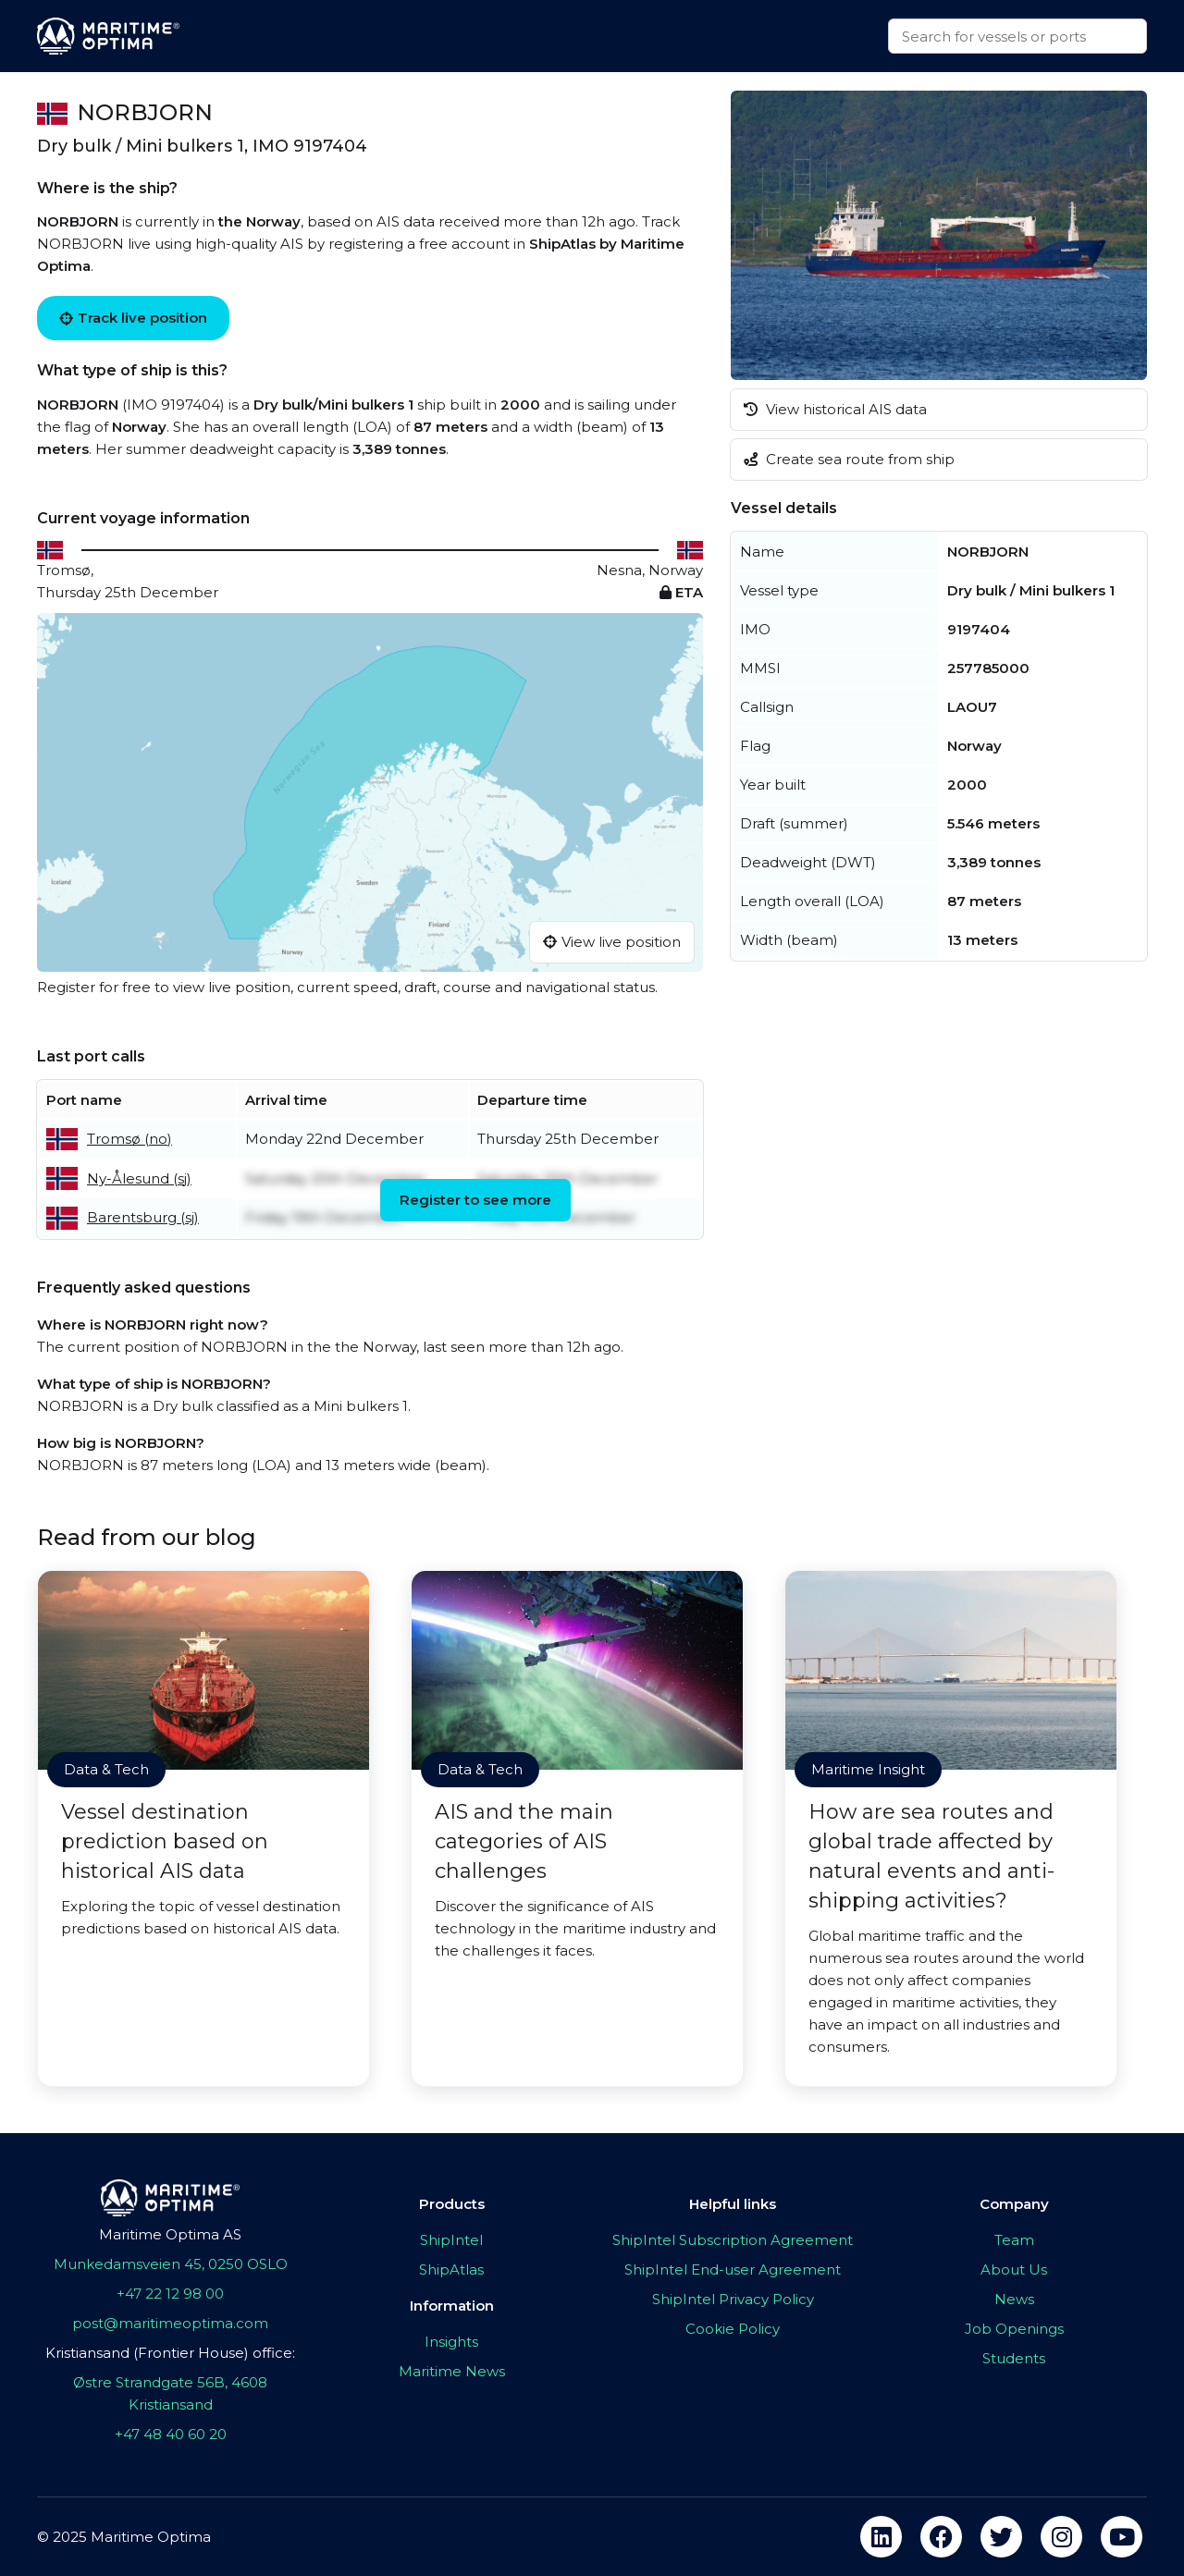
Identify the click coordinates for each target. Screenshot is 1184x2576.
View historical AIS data (835, 409)
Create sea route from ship (849, 459)
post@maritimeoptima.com (170, 2323)
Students (1013, 2358)
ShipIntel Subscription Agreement (732, 2240)
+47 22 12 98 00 (170, 2293)
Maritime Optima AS (170, 2234)
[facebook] (941, 2537)
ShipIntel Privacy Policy (733, 2299)
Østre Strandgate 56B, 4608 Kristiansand (170, 2393)
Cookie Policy (732, 2328)
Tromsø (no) (129, 1138)
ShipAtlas (451, 2269)
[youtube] (1121, 2537)
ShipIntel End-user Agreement (732, 2269)
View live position (612, 942)
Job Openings (1014, 2328)
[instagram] (1061, 2537)
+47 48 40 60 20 (171, 2434)
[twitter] (1001, 2537)
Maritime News (452, 2371)
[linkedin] (881, 2537)
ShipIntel (451, 2240)
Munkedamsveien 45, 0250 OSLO (171, 2264)
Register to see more (475, 1199)
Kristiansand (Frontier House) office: (170, 2352)
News (1014, 2299)
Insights (451, 2341)
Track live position (133, 317)
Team (1014, 2240)
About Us (1013, 2269)
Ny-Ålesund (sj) (139, 1178)
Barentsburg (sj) (143, 1217)
